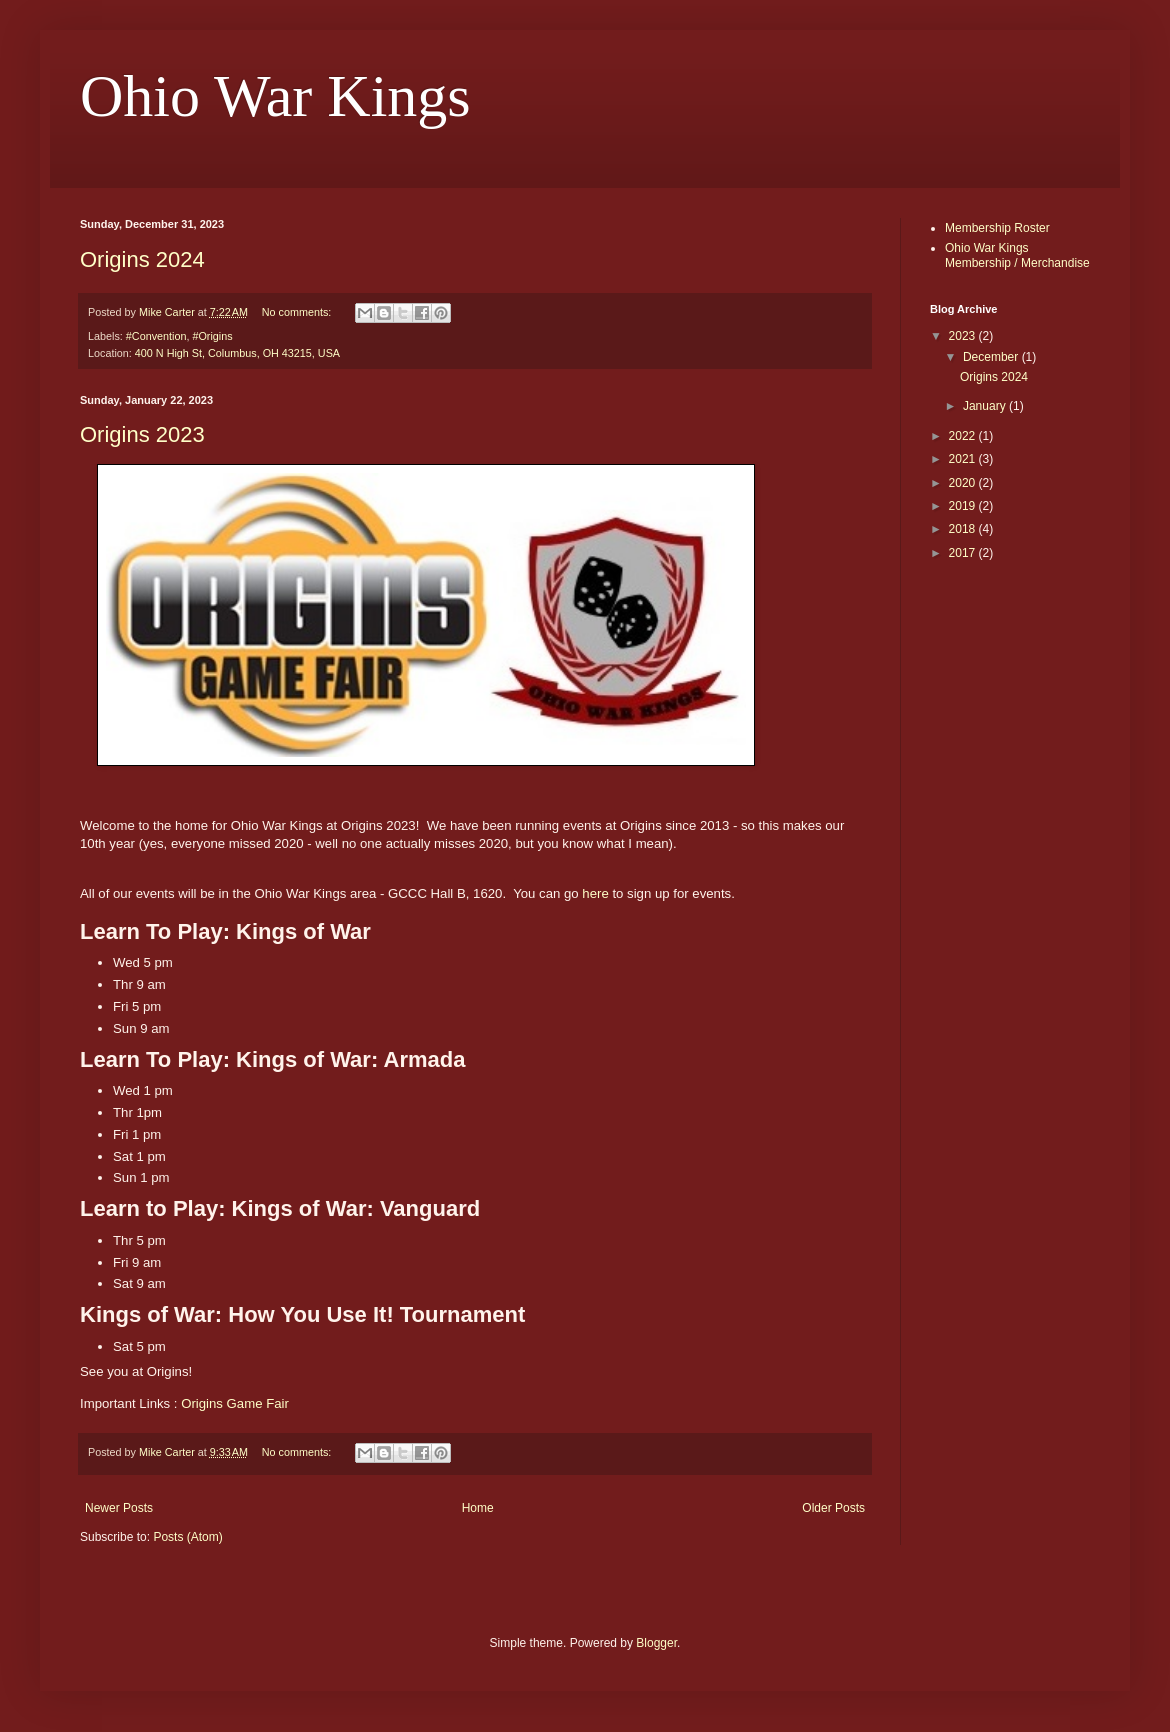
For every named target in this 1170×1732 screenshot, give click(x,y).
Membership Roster (997, 228)
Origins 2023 (142, 434)
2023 (964, 336)
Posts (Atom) (187, 1537)
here (595, 893)
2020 (964, 483)
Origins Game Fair (235, 1403)
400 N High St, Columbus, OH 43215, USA (237, 353)
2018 (964, 529)
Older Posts (833, 1508)
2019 (964, 506)
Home (478, 1508)
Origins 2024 (142, 259)
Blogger (656, 1643)
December (992, 357)
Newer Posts (119, 1508)
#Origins (212, 336)
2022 (964, 436)
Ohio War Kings (275, 96)
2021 (964, 459)
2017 (964, 553)
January (986, 406)
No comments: (298, 312)
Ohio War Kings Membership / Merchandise (1017, 255)
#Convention (156, 336)
